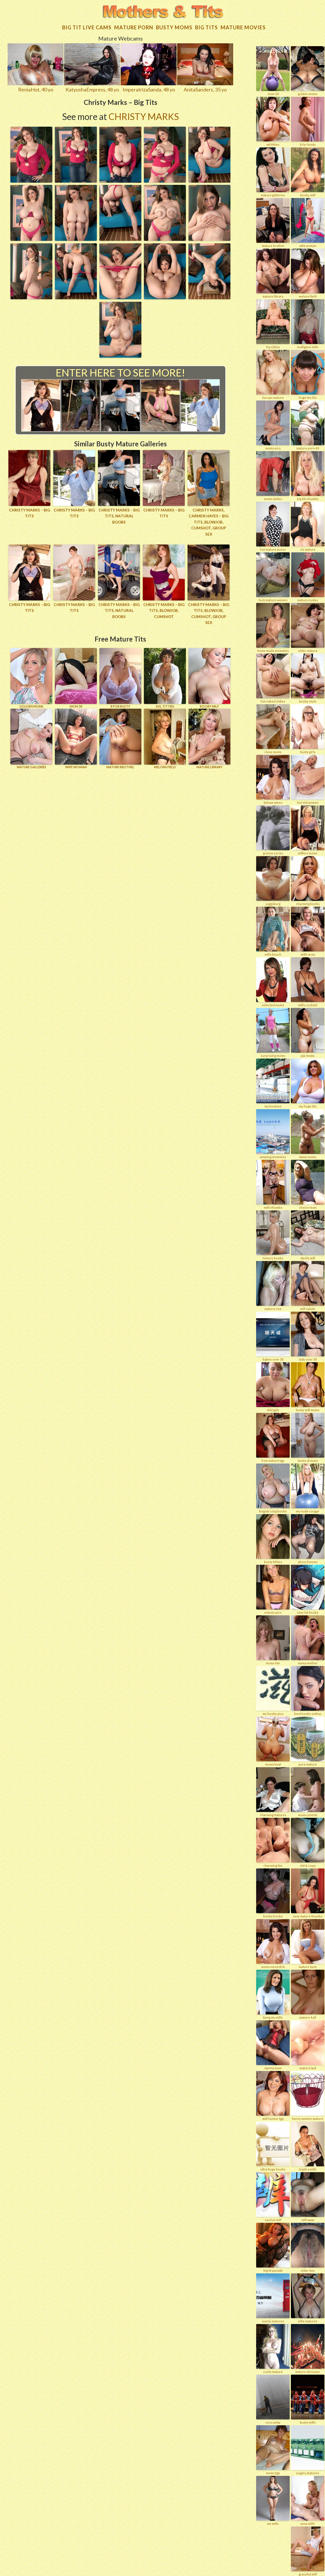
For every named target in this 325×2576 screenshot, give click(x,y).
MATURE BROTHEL (120, 720)
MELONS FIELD (165, 720)
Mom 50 (76, 659)
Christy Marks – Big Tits (30, 508)
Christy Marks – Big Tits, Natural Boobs (119, 508)
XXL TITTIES (165, 659)
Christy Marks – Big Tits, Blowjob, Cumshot (164, 598)
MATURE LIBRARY (209, 720)
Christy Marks (144, 111)
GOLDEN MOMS (31, 659)
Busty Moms (174, 22)
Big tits (206, 22)
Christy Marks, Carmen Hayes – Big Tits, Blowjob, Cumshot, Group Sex (208, 513)
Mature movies (243, 22)
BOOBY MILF (209, 659)
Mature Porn (133, 22)
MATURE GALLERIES (31, 720)
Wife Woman (76, 720)
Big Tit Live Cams (86, 22)
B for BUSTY (120, 659)
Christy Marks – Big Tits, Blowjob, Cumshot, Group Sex (208, 598)
